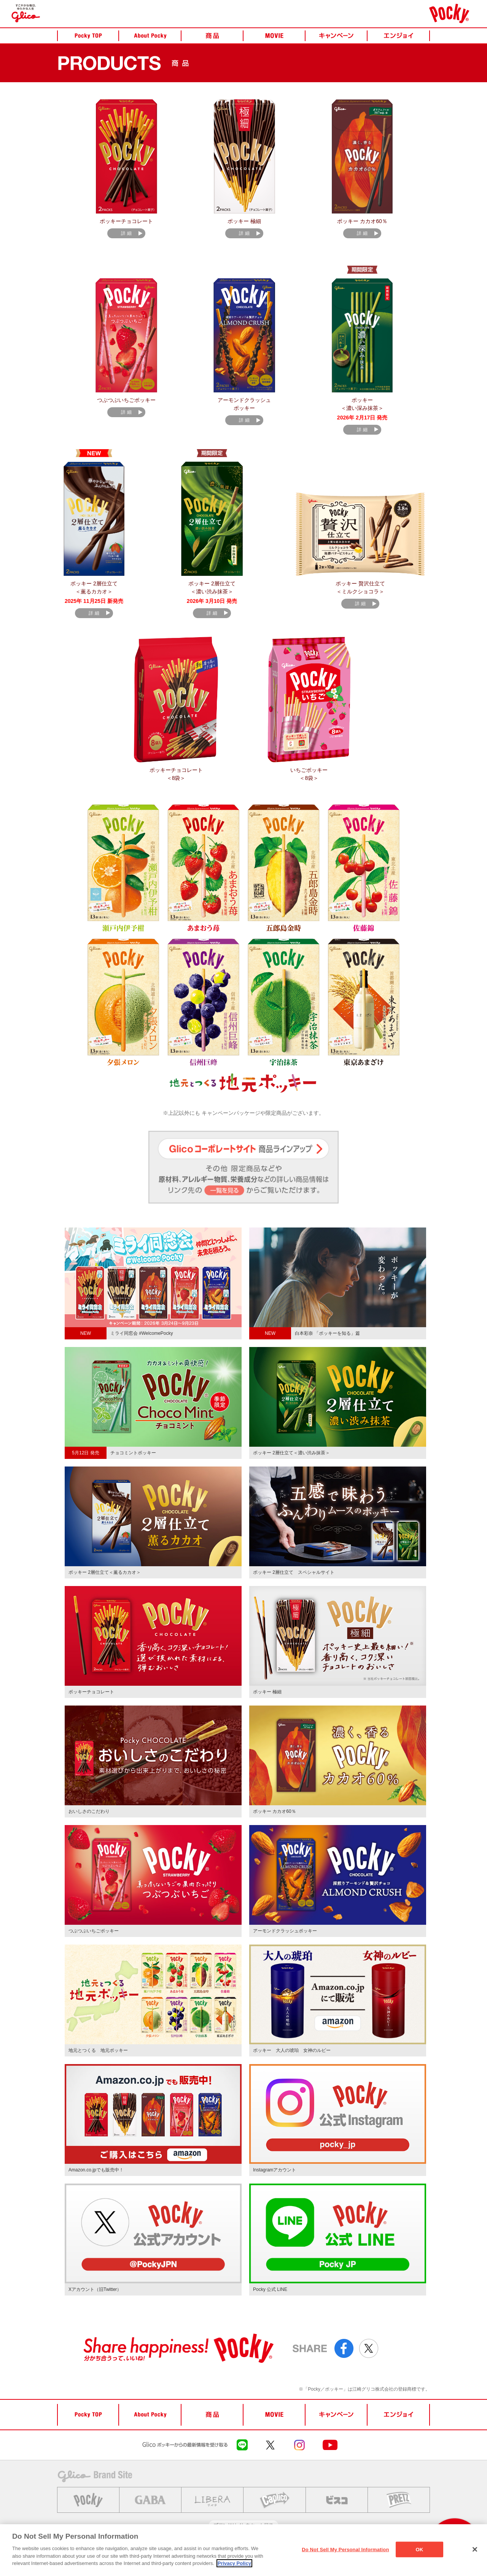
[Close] (474, 2549)
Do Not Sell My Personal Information (345, 2549)
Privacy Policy (234, 2563)
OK (419, 2549)
